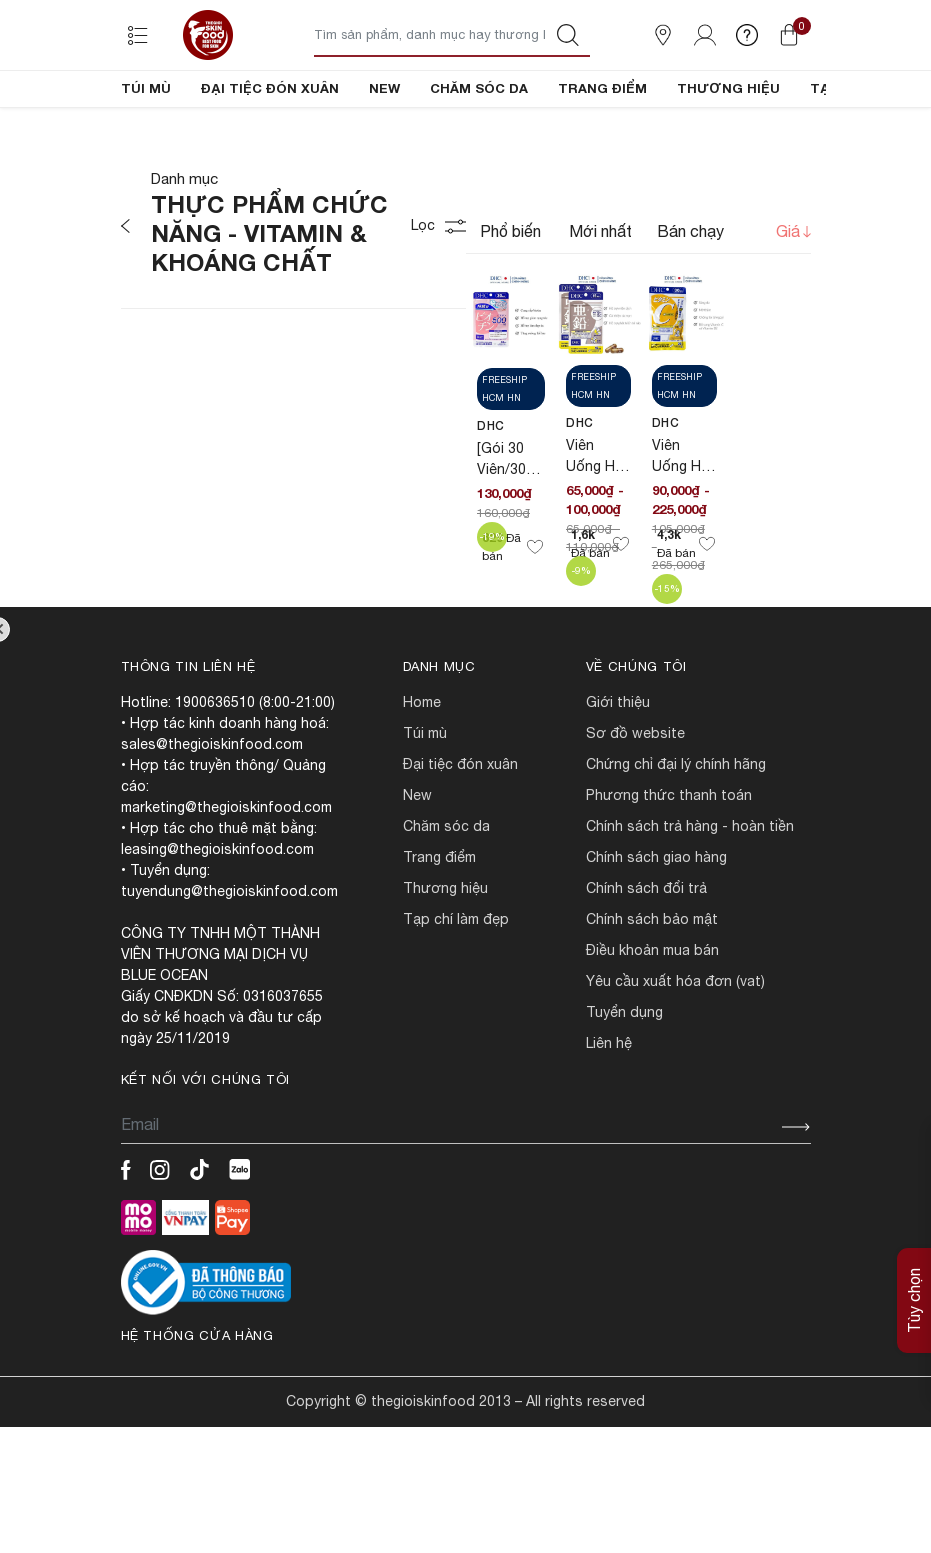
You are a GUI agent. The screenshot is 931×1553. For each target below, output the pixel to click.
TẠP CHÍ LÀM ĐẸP (456, 987)
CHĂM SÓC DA (479, 88)
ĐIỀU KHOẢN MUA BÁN (652, 1018)
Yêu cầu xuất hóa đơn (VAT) (675, 1049)
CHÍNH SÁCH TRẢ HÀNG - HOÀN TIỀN (690, 894)
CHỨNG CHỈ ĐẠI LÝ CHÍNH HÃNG (676, 832)
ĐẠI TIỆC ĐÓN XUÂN (270, 88)
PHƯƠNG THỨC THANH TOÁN (669, 863)
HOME (422, 770)
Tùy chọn (914, 1300)
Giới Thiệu (618, 770)
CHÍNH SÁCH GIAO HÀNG (656, 925)
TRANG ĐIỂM (602, 88)
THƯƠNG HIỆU (728, 88)
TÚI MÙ (146, 88)
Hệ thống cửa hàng (197, 1403)
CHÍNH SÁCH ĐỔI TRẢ (646, 956)
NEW (384, 88)
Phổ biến (510, 299)
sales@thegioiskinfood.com (212, 812)
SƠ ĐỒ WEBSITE (635, 801)
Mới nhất (600, 299)
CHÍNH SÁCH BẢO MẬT (652, 987)
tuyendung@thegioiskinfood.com (229, 959)
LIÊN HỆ (609, 1111)
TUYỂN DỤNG (624, 1080)
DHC (491, 493)
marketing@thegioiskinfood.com (226, 875)
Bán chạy (690, 299)
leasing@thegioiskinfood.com (217, 917)
